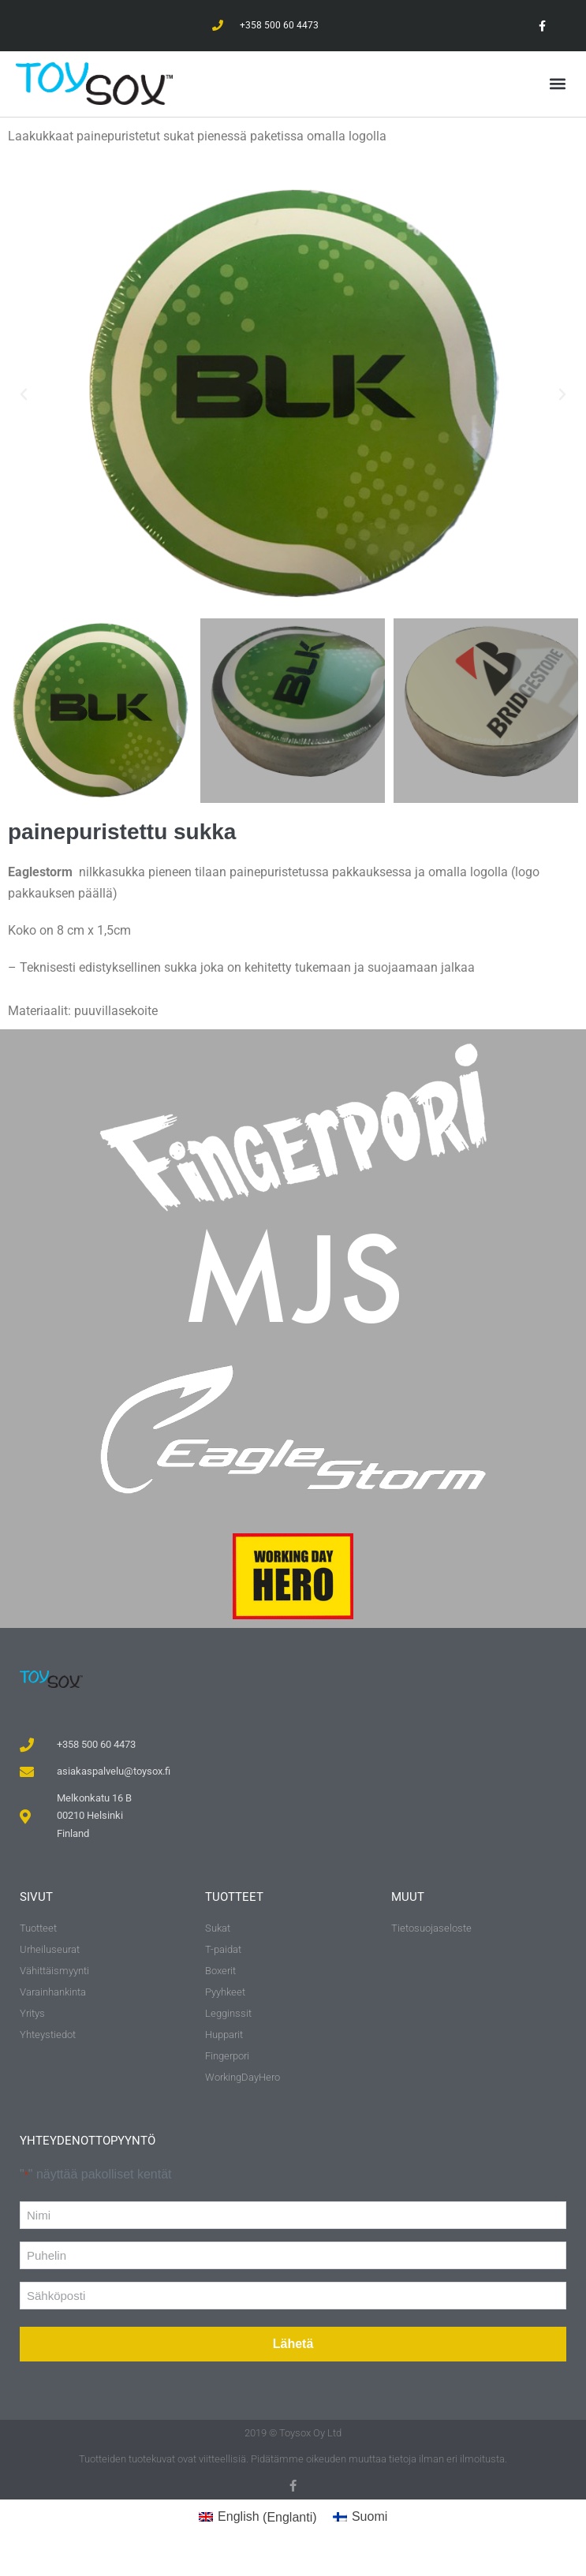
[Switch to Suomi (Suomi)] (360, 2518)
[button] (557, 83)
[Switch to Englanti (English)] (258, 2518)
